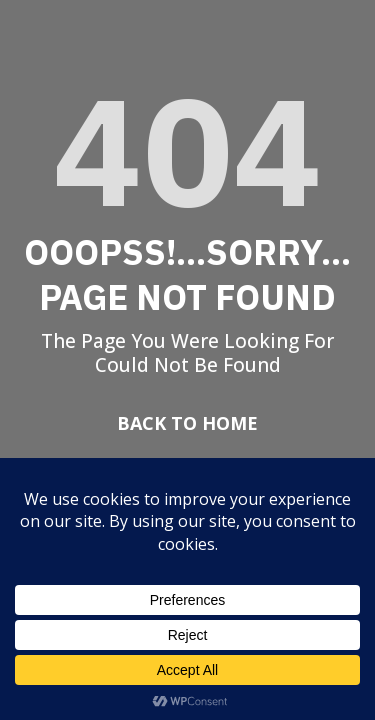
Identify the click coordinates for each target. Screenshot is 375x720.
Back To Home (187, 423)
